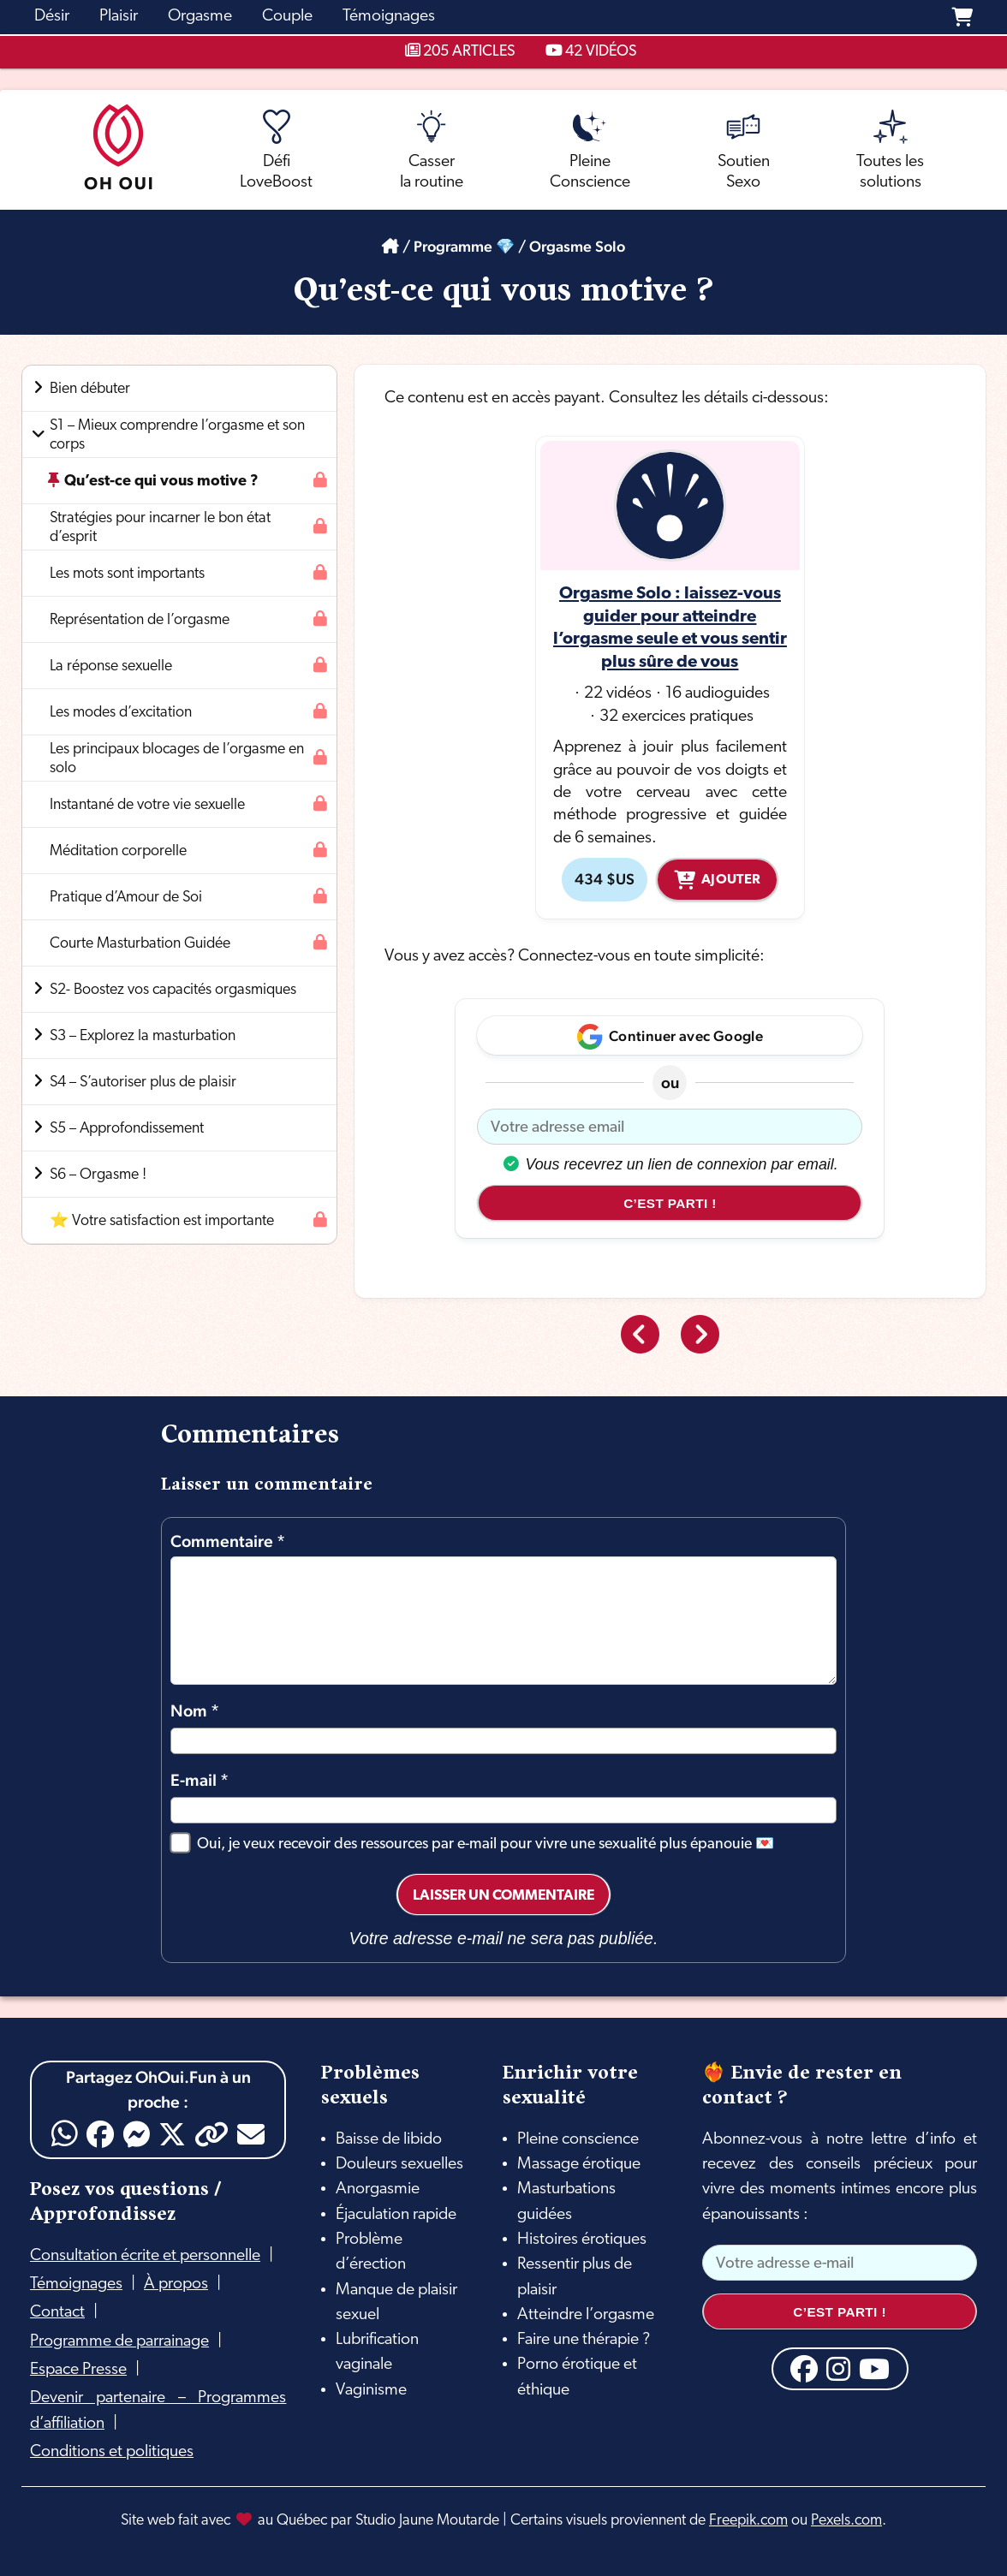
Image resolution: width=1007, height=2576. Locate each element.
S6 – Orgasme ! (98, 1175)
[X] (172, 2134)
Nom (194, 1711)
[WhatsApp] (64, 2134)
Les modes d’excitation (121, 712)
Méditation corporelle (118, 851)
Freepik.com (748, 2521)
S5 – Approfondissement (127, 1128)
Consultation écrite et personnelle (145, 2255)
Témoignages (76, 2284)
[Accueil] (390, 246)
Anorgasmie (378, 2189)
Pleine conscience (578, 2139)
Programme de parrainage (119, 2341)
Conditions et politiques (112, 2451)
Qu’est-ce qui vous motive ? (161, 481)
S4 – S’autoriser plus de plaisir (143, 1082)
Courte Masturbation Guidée (140, 944)
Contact (57, 2312)
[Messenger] (136, 2134)
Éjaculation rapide (396, 2214)
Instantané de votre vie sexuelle (147, 805)
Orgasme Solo (577, 246)
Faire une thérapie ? (583, 2339)
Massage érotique (579, 2164)
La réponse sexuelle (111, 666)
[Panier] (962, 17)
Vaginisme (371, 2390)
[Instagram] (838, 2369)
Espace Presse (78, 2369)
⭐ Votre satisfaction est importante (162, 1221)
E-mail (199, 1780)
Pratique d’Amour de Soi (126, 897)
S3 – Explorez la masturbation (142, 1036)
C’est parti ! (670, 1203)
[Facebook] (100, 2134)
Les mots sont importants (127, 574)
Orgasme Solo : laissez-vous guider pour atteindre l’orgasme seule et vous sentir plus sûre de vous (670, 628)
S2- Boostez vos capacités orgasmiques (173, 990)
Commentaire (227, 1541)
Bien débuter (90, 389)
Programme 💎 (464, 246)
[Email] (251, 2134)
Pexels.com (846, 2521)
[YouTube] (874, 2369)
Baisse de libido (389, 2139)
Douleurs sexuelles (399, 2164)
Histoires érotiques (582, 2239)
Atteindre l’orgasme (585, 2314)
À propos (176, 2284)
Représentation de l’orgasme (139, 620)
